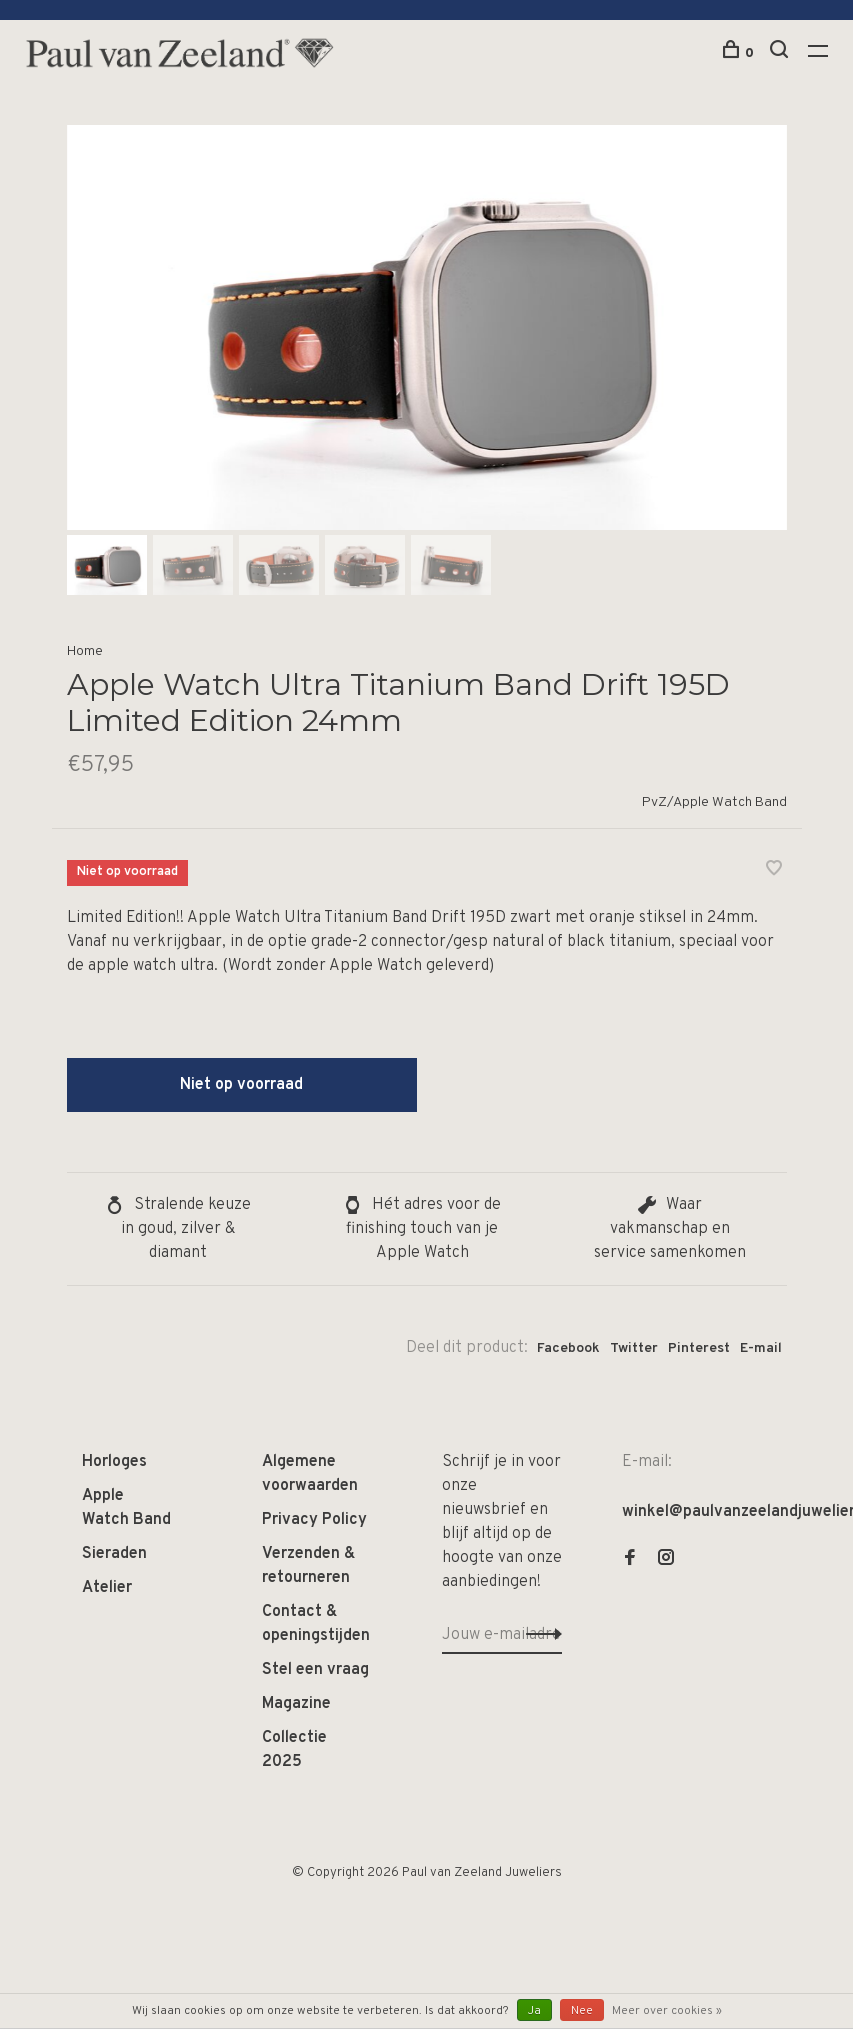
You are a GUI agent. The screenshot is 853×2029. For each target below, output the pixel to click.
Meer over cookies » (667, 2011)
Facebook (568, 1348)
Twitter (634, 1348)
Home (85, 651)
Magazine (296, 1704)
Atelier (107, 1588)
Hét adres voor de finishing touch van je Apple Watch (422, 1229)
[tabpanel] (427, 327)
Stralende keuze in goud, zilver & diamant (178, 1229)
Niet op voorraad (241, 1085)
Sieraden (114, 1554)
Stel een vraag (315, 1670)
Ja (534, 2011)
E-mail (761, 1348)
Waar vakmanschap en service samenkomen (670, 1229)
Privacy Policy (314, 1520)
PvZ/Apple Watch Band (714, 802)
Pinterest (699, 1348)
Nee (582, 2011)
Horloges (114, 1462)
